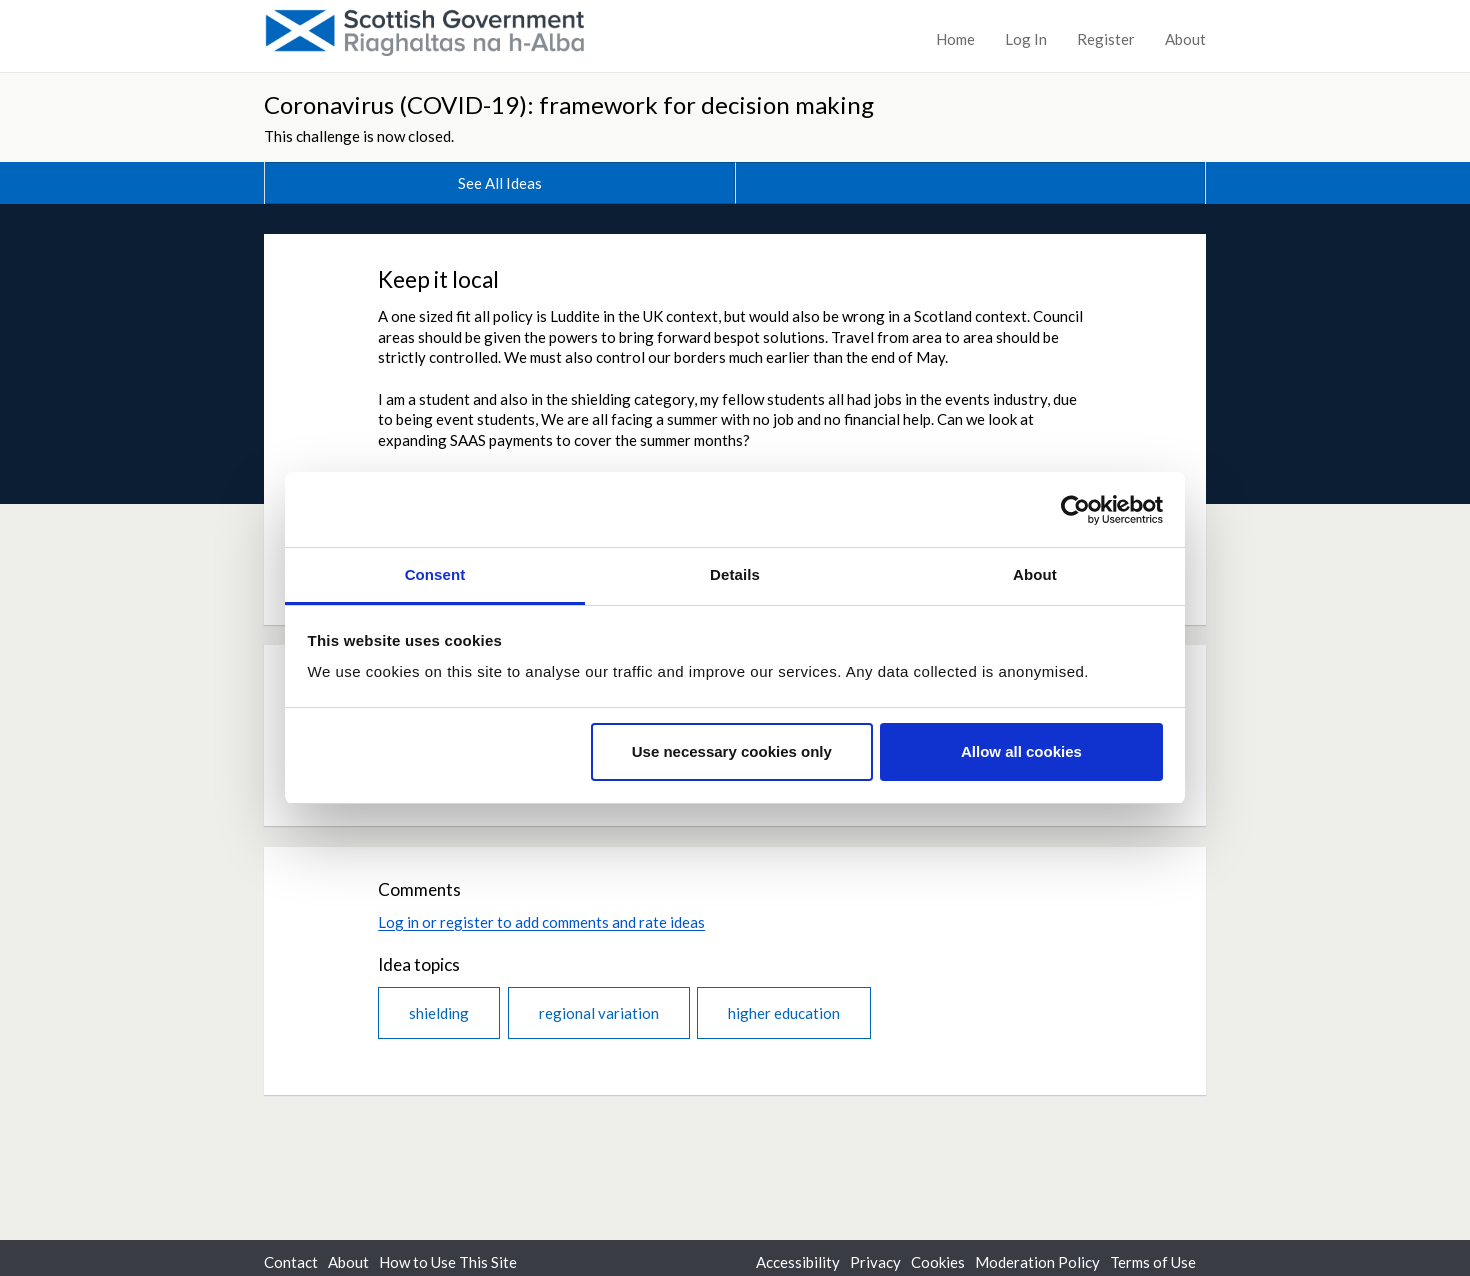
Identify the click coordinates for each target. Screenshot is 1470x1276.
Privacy (875, 1262)
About (1185, 39)
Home (955, 39)
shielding (439, 1013)
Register (1106, 39)
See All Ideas (500, 183)
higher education (784, 1013)
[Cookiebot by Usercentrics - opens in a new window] (1075, 510)
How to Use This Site (448, 1262)
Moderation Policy (1037, 1262)
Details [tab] (735, 574)
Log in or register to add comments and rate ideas (541, 922)
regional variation (599, 1013)
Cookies (938, 1262)
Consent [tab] (435, 574)
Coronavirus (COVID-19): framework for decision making (569, 104)
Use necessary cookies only (732, 751)
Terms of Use (1153, 1262)
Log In (1026, 39)
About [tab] (1035, 574)
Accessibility (798, 1262)
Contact (291, 1262)
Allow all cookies (1021, 751)
